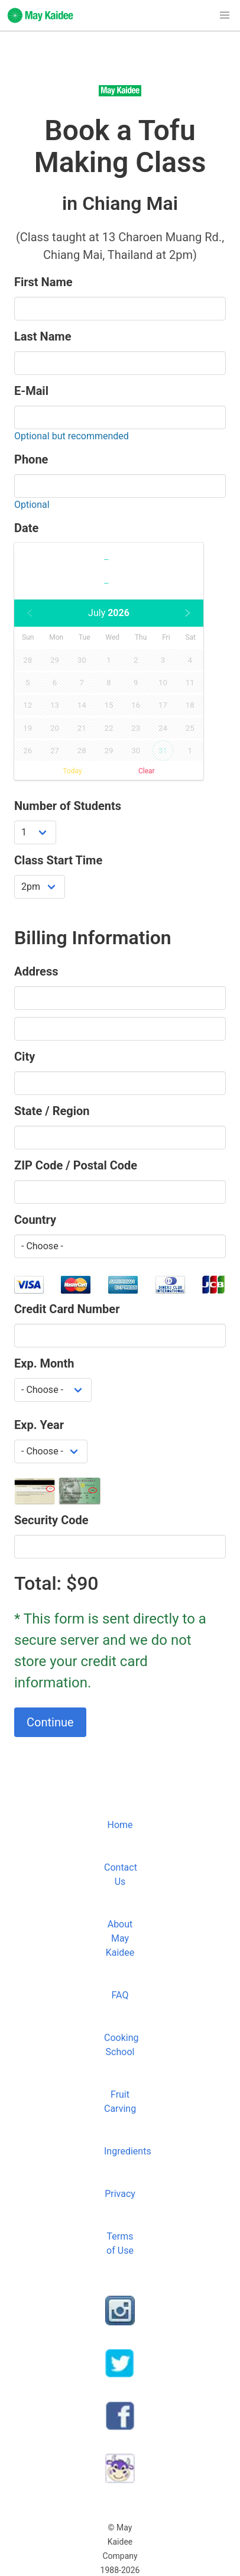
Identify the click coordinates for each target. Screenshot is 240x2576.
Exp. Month (44, 1363)
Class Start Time (58, 860)
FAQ (120, 1995)
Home (119, 1824)
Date (26, 528)
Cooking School (121, 2044)
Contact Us (120, 1874)
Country (35, 1220)
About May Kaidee (120, 1938)
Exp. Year (39, 1425)
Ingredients (122, 2151)
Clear (146, 771)
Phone (31, 459)
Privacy (120, 2193)
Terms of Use (120, 2243)
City (24, 1056)
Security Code (51, 1520)
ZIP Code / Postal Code (75, 1165)
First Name (43, 282)
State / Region (52, 1111)
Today (72, 771)
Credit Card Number (67, 1309)
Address (36, 971)
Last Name (42, 336)
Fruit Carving (120, 2101)
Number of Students (67, 806)
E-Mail (31, 391)
